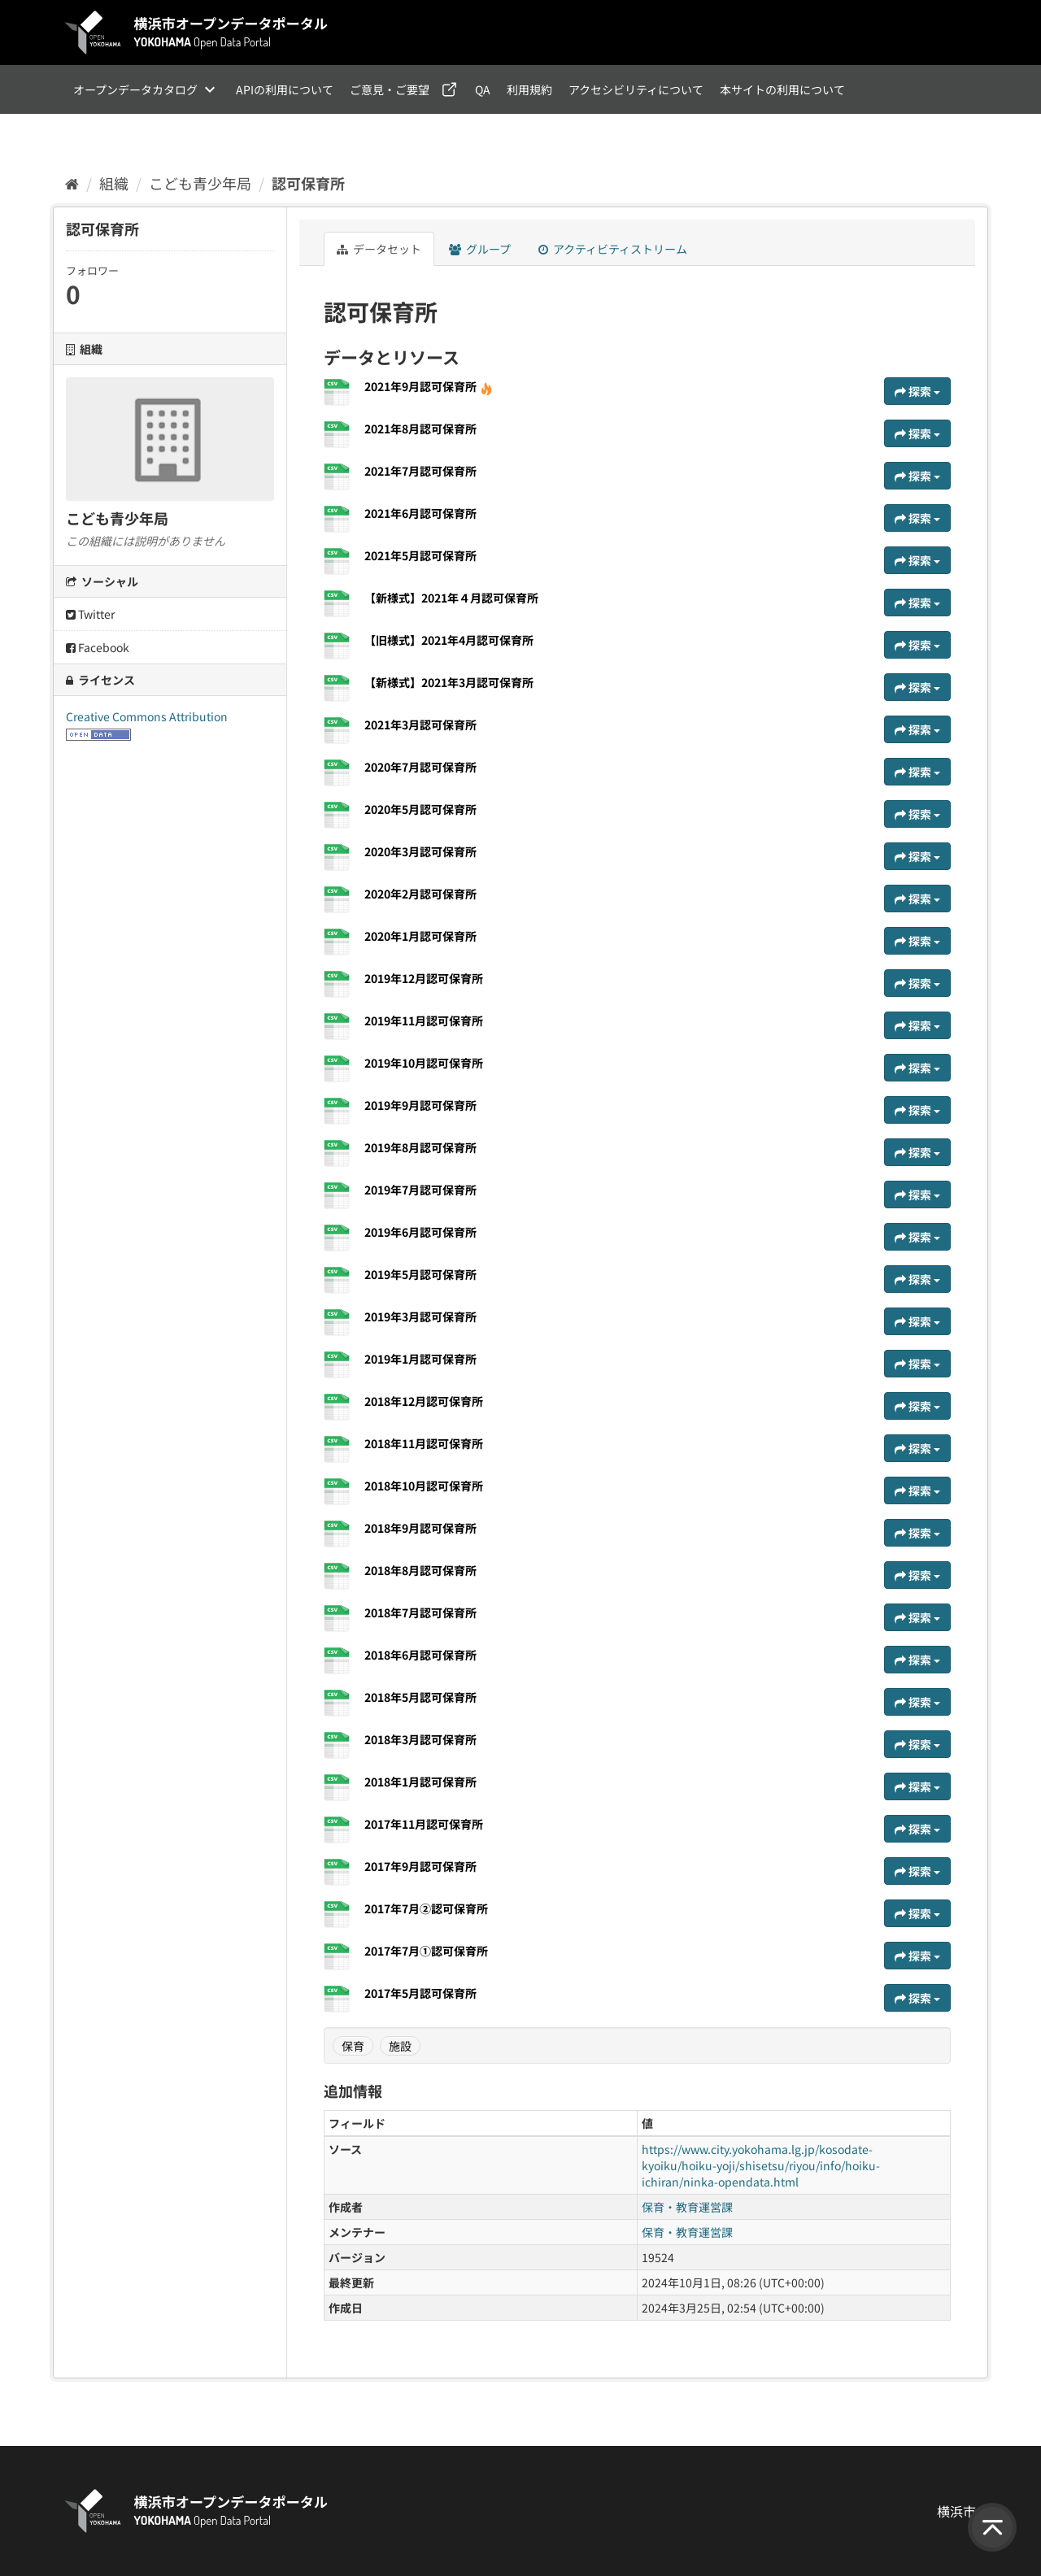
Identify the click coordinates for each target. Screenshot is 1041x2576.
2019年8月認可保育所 (420, 1147)
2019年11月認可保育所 (423, 1020)
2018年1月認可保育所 (420, 1781)
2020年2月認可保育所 (420, 894)
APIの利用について (284, 89)
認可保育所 (308, 183)
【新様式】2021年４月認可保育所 (451, 598)
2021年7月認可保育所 (420, 471)
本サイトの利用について (782, 89)
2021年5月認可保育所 (420, 555)
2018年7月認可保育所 (420, 1612)
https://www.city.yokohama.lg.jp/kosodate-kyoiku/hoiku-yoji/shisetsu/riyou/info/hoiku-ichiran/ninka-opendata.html (761, 2165)
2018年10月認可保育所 (423, 1485)
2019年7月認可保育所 (420, 1189)
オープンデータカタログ (135, 89)
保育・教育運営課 (687, 2207)
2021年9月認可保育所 (428, 386)
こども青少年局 (200, 183)
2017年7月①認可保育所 (426, 1951)
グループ (480, 249)
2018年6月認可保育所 (420, 1655)
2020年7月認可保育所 (420, 767)
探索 (917, 391)
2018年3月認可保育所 (420, 1739)
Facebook (97, 647)
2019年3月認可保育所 (420, 1316)
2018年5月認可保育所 (420, 1697)
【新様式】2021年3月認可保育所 (449, 682)
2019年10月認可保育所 (423, 1063)
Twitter (90, 614)
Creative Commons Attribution (147, 716)
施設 (400, 2046)
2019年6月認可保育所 (420, 1232)
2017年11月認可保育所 (423, 1824)
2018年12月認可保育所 (423, 1401)
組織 (113, 183)
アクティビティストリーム (612, 249)
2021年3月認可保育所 (420, 724)
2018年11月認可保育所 (423, 1443)
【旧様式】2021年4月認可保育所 (449, 640)
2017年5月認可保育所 (420, 1993)
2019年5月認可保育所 (420, 1274)
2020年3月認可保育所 (420, 851)
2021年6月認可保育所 (420, 513)
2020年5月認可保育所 (420, 809)
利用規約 (529, 89)
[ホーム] (72, 183)
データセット (379, 249)
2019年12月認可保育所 (423, 978)
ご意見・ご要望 (389, 89)
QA (482, 89)
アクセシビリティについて (635, 89)
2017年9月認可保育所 (420, 1866)
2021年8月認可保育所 (420, 428)
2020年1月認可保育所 (420, 936)
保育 (353, 2046)
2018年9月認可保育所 (420, 1528)
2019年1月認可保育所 (420, 1359)
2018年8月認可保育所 (420, 1570)
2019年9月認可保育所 (420, 1105)
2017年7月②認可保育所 (426, 1908)
